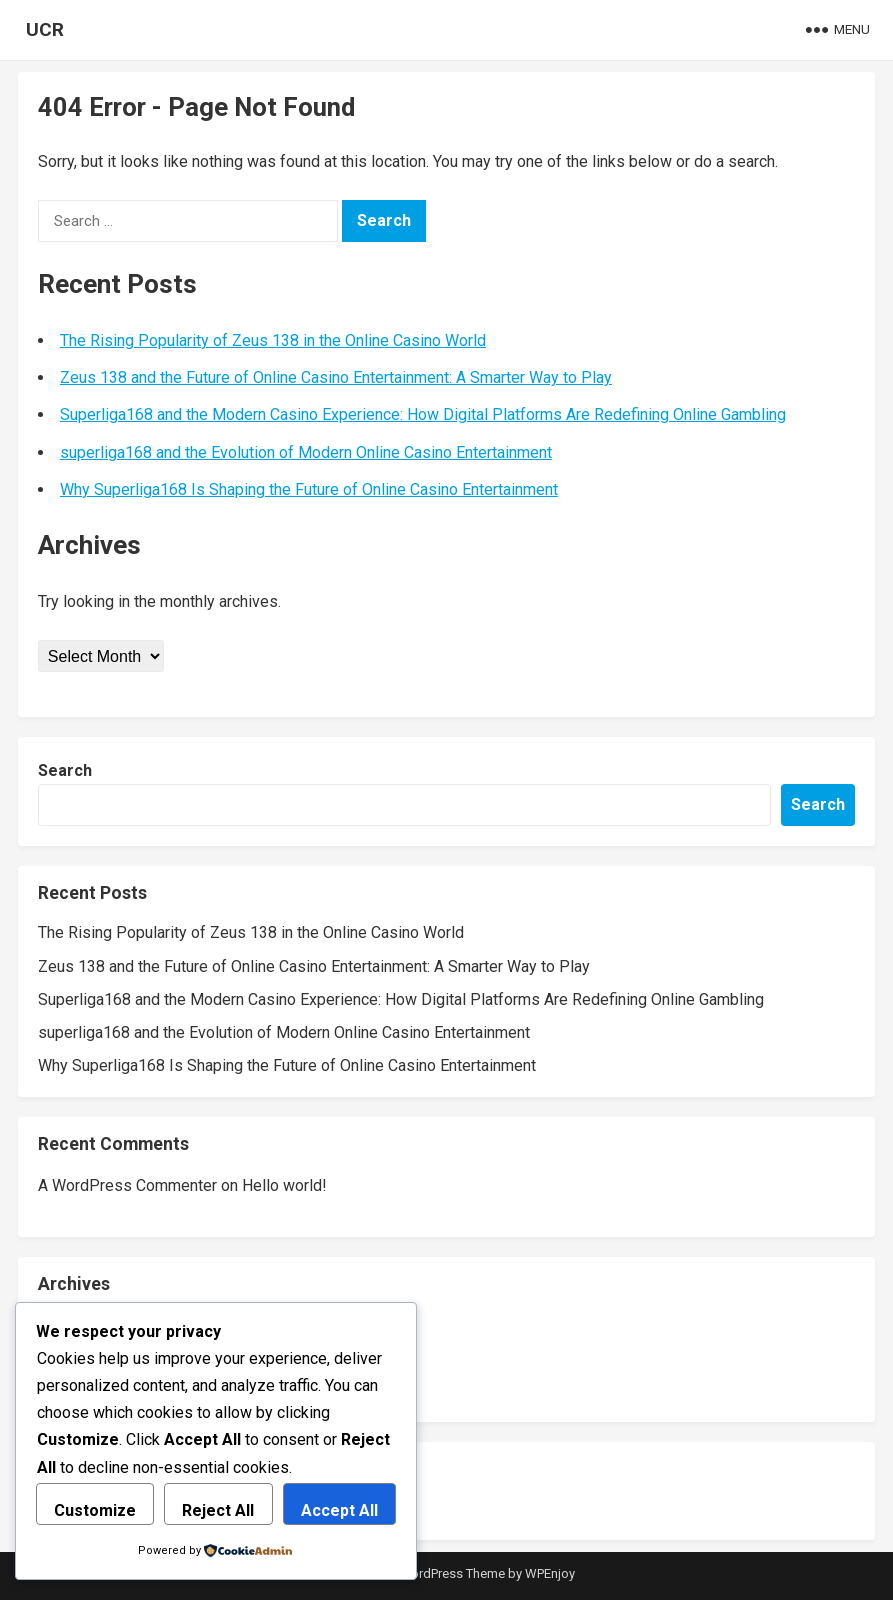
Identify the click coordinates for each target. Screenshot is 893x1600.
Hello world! (284, 1185)
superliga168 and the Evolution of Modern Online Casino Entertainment (306, 452)
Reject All (218, 1510)
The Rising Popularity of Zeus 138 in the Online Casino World (273, 340)
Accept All (339, 1510)
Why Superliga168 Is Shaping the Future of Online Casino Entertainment (309, 489)
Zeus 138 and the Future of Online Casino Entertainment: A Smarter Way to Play (336, 377)
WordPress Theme (452, 1573)
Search (65, 770)
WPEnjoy (550, 1573)
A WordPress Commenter (127, 1185)
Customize (95, 1510)
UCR (45, 29)
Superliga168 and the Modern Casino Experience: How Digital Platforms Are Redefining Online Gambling (423, 414)
